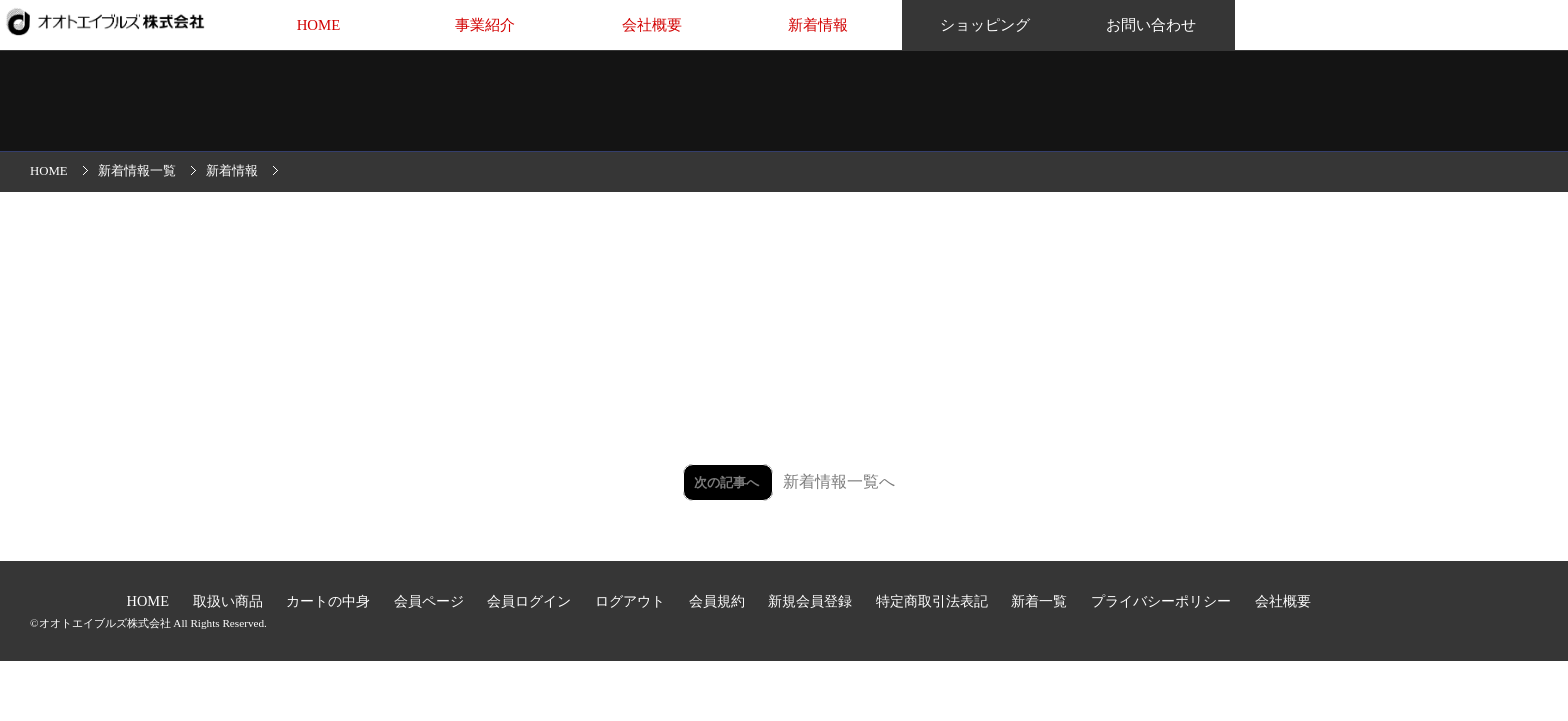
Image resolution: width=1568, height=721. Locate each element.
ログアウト (632, 601)
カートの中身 (330, 601)
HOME (319, 25)
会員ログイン (531, 601)
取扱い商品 (230, 601)
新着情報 (818, 25)
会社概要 (652, 25)
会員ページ (431, 601)
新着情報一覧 (137, 171)
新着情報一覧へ (839, 481)
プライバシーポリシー (1163, 601)
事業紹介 (485, 25)
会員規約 (719, 601)
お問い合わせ (1151, 25)
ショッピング (985, 25)
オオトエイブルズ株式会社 (105, 623)
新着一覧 (1041, 601)
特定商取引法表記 (934, 601)
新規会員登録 (812, 601)
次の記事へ (728, 482)
